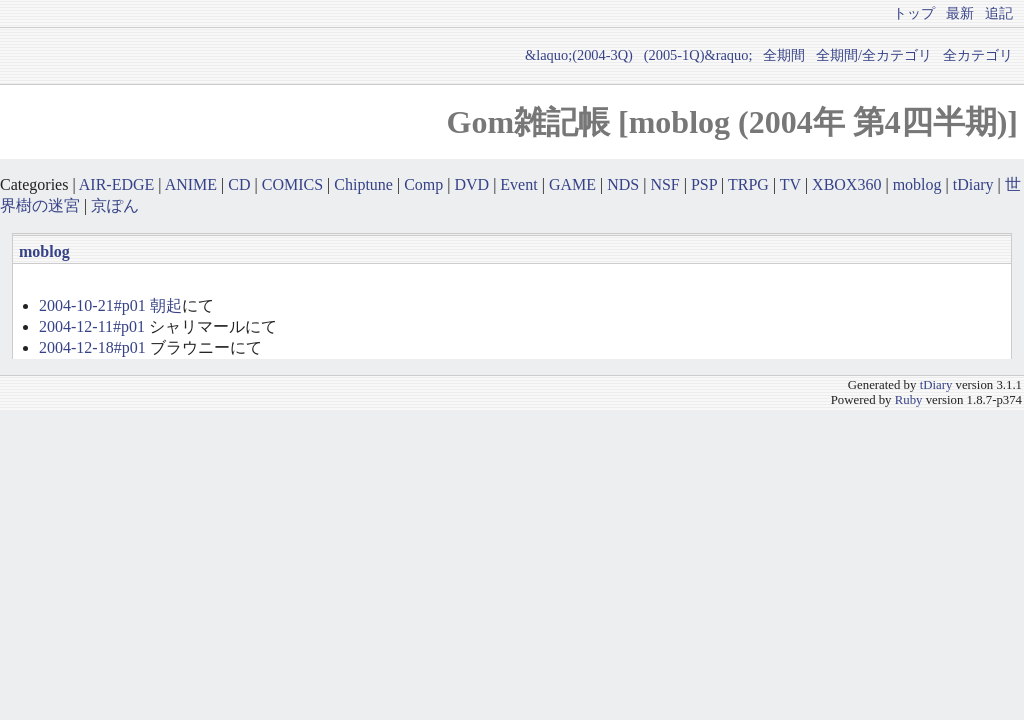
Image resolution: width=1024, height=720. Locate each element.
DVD (471, 184)
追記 (999, 13)
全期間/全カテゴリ (874, 55)
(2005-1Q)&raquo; (698, 55)
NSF (664, 184)
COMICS (292, 184)
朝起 (166, 305)
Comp (423, 184)
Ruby (909, 400)
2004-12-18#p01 (92, 347)
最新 (960, 13)
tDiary (973, 184)
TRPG (748, 184)
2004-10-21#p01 (92, 305)
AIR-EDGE (117, 184)
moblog (917, 184)
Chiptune (363, 184)
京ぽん (115, 205)
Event (518, 184)
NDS (623, 184)
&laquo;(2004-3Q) (579, 55)
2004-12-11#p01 (92, 326)
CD (239, 184)
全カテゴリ (978, 55)
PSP (704, 184)
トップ (914, 13)
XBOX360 (846, 184)
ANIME (191, 184)
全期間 (784, 55)
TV (790, 184)
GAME (572, 184)
